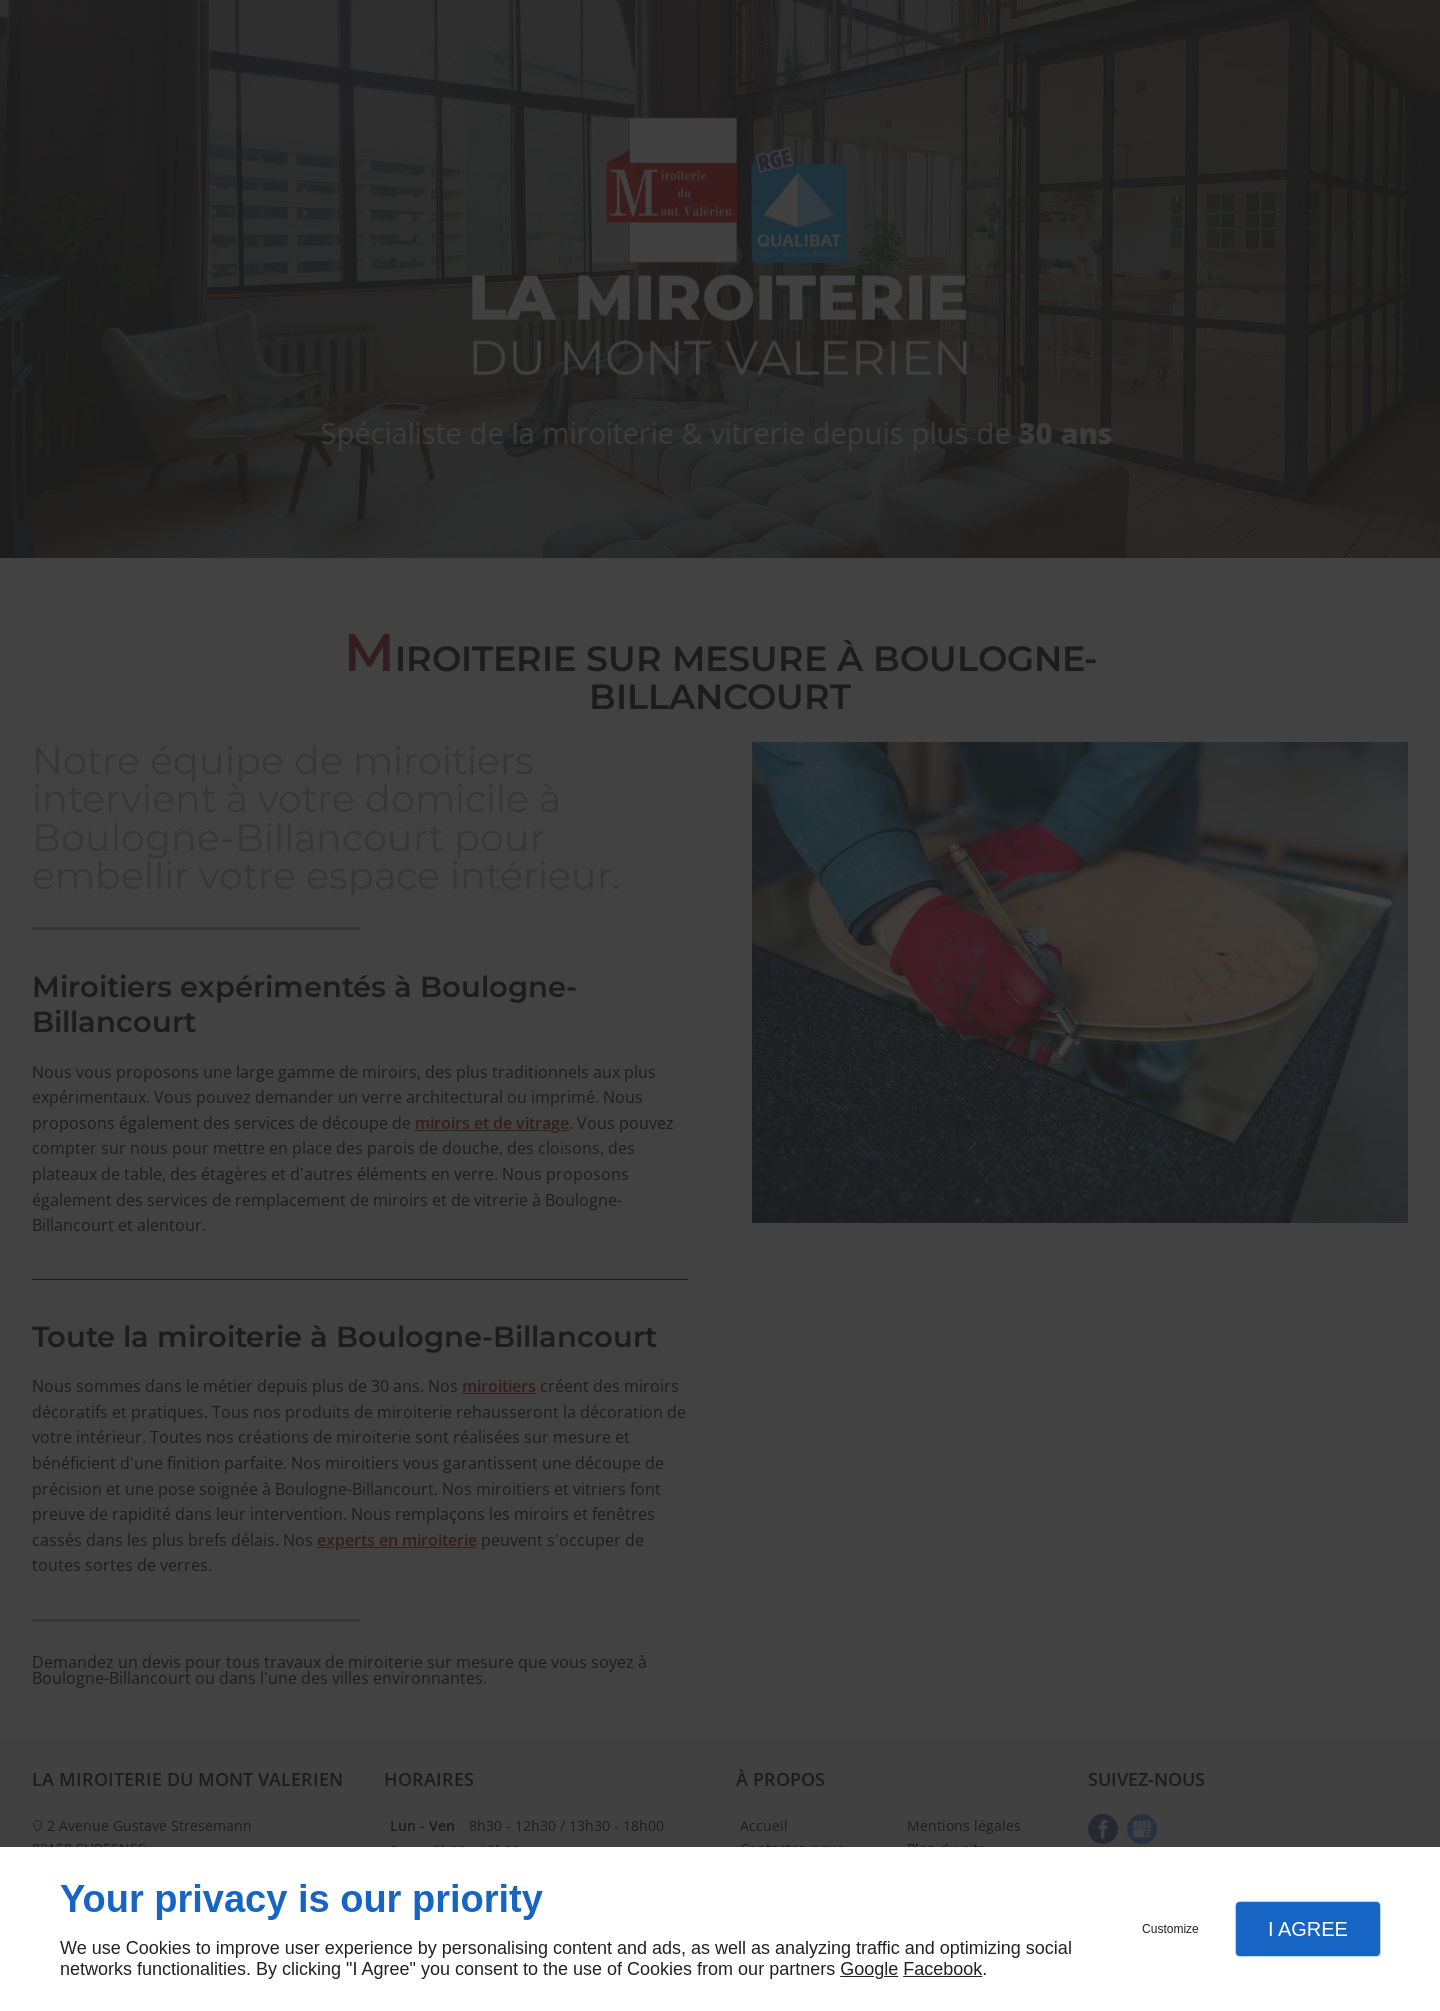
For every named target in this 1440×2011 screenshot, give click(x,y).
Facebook (942, 1969)
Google (869, 1969)
